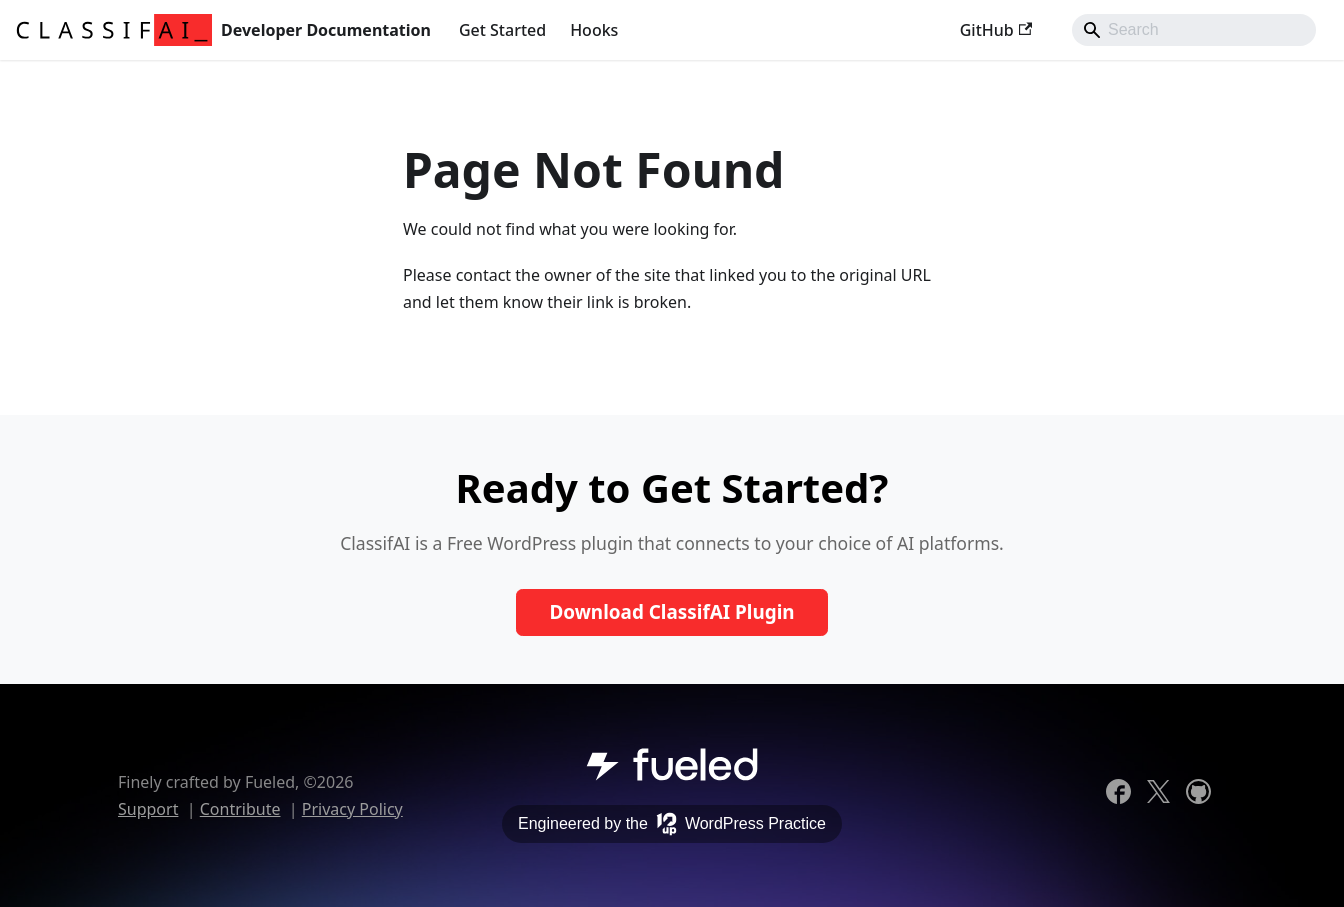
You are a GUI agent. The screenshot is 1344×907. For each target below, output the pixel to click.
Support (148, 809)
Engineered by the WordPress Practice (672, 824)
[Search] (1194, 30)
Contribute (240, 809)
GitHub (996, 30)
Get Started (502, 30)
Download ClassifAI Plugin (671, 612)
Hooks (594, 30)
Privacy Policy (352, 809)
